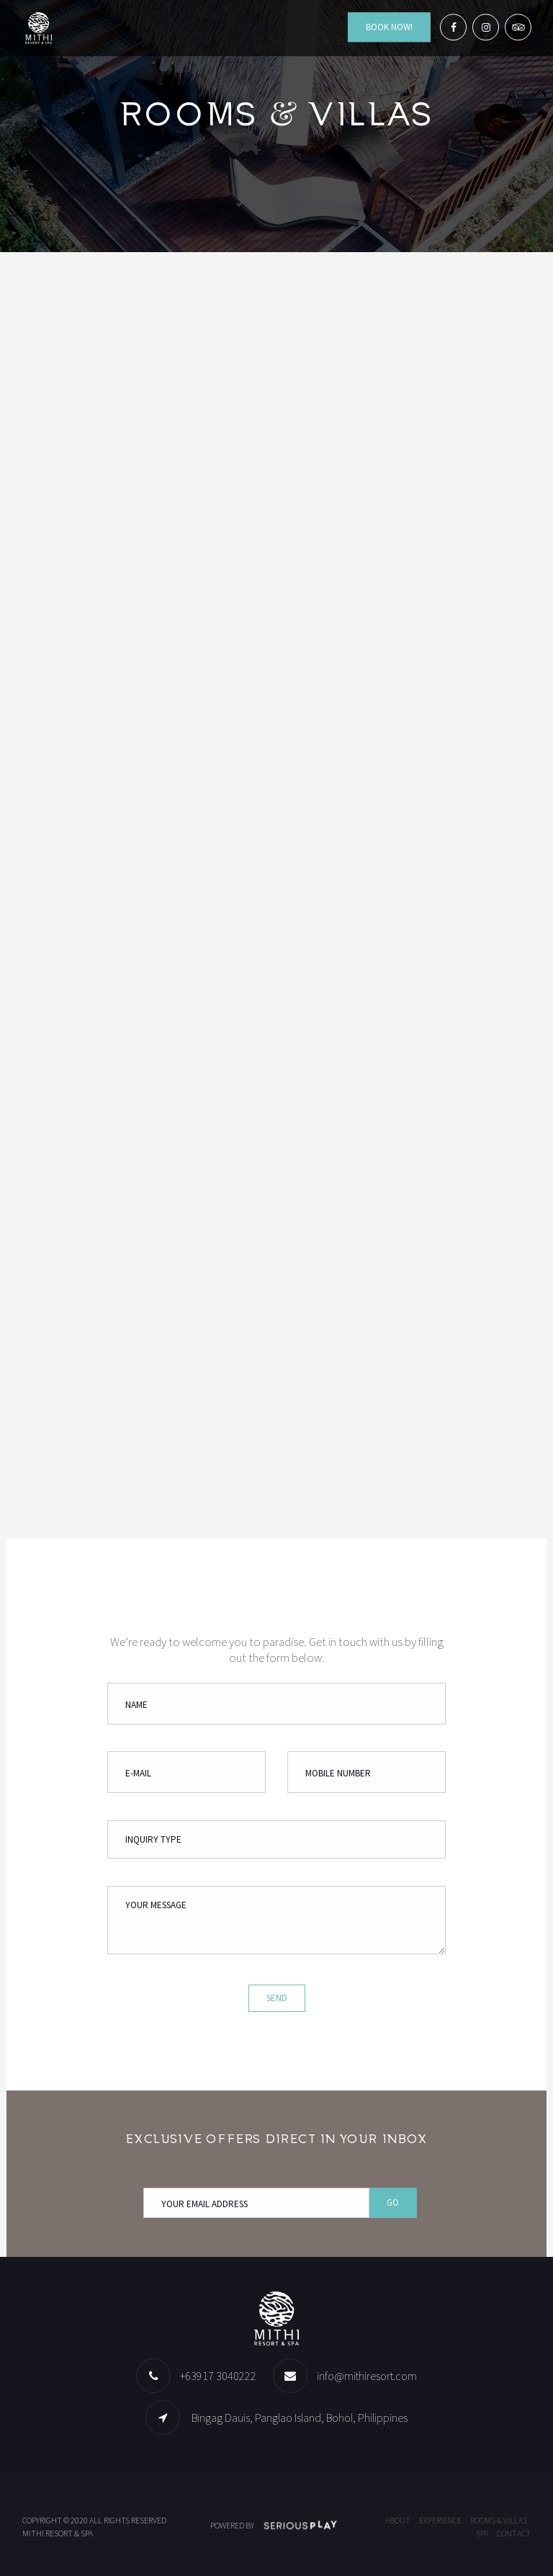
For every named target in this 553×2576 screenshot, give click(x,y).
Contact (514, 2533)
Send (276, 1998)
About (397, 2520)
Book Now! (389, 27)
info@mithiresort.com (367, 2376)
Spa (482, 2533)
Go (393, 2202)
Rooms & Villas (498, 2520)
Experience (440, 2520)
